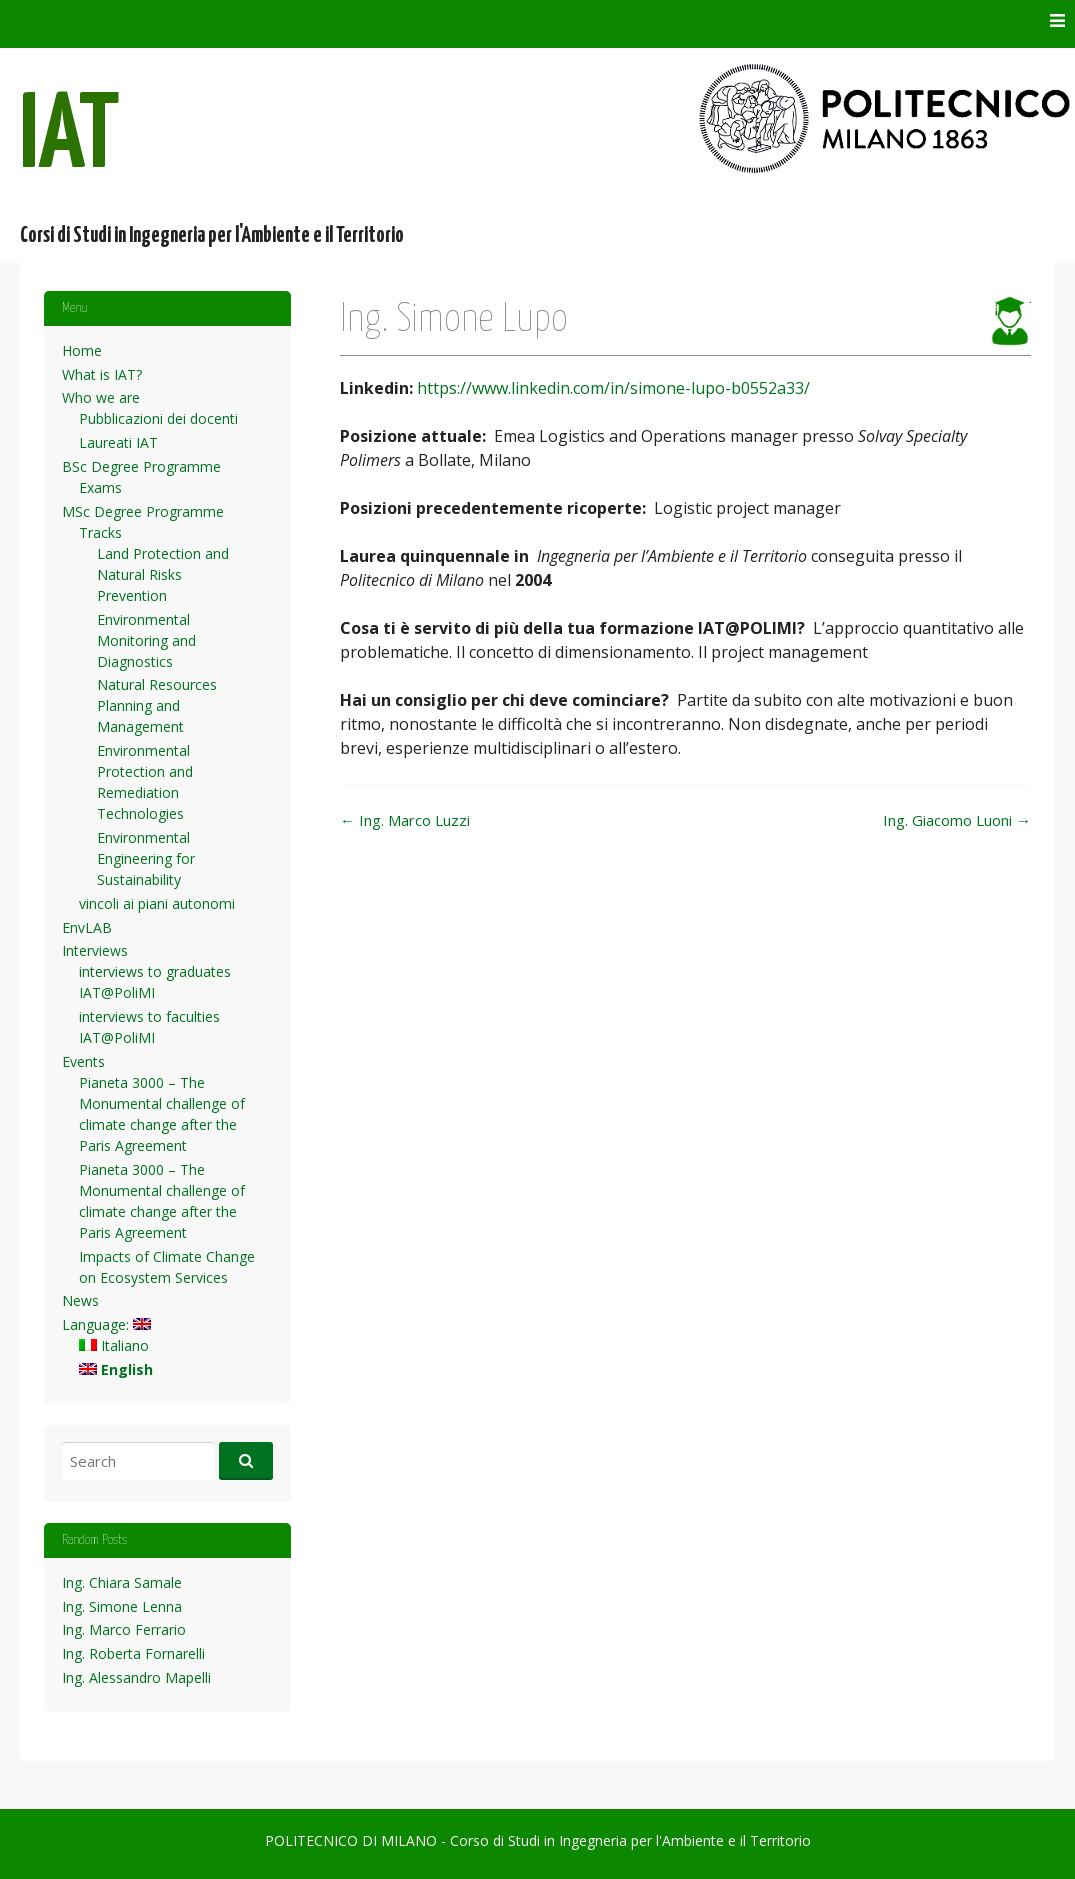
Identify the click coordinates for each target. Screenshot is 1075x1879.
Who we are (101, 397)
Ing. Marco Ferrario (124, 1629)
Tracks (100, 532)
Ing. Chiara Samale (122, 1582)
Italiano (114, 1345)
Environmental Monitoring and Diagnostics (146, 640)
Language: (106, 1324)
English (116, 1369)
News (80, 1300)
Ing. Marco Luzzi (405, 820)
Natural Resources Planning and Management (157, 705)
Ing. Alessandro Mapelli (136, 1677)
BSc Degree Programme (141, 466)
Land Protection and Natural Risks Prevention (163, 574)
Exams (100, 487)
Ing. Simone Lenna (122, 1606)
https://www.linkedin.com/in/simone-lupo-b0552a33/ (613, 388)
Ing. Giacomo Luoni (957, 820)
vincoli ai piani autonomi (157, 903)
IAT (70, 138)
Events (83, 1061)
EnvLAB (87, 927)
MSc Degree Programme (143, 511)
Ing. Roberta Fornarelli (133, 1653)
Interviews (95, 950)
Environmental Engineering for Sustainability (146, 858)
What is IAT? (102, 374)
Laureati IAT (118, 442)
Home (82, 350)
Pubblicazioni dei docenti (158, 418)
